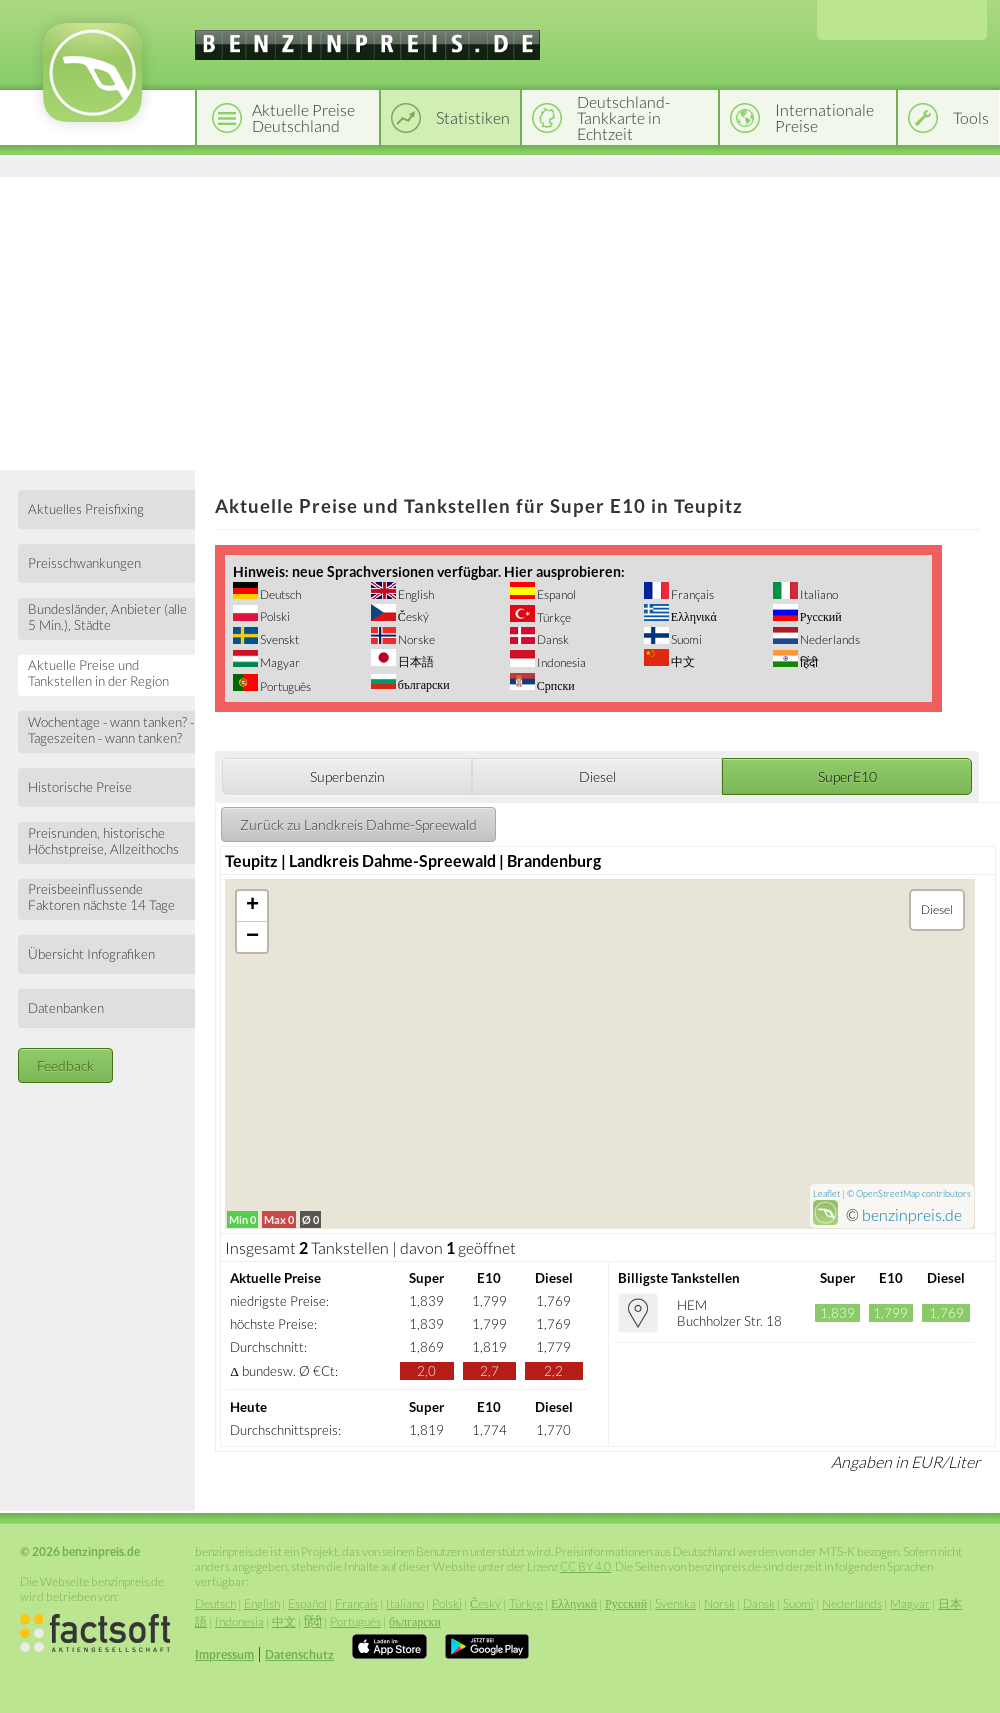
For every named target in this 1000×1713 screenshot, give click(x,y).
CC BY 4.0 (585, 1566)
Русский (820, 616)
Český (412, 616)
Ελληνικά (693, 616)
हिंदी (808, 662)
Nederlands (829, 639)
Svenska (675, 1603)
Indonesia (560, 662)
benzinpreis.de (912, 1214)
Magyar (279, 662)
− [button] (252, 937)
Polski (274, 616)
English (415, 594)
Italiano (818, 594)
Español (307, 1603)
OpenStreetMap (888, 1193)
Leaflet (826, 1193)
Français (691, 594)
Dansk (552, 639)
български (423, 684)
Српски (555, 685)
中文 (682, 661)
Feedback (65, 1065)
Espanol (555, 594)
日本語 (415, 661)
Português (284, 686)
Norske (415, 639)
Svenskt (278, 639)
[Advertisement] (500, 320)
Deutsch (279, 594)
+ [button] (252, 906)
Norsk (719, 1603)
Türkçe (553, 617)
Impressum (224, 1654)
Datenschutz (299, 1654)
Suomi (685, 639)
